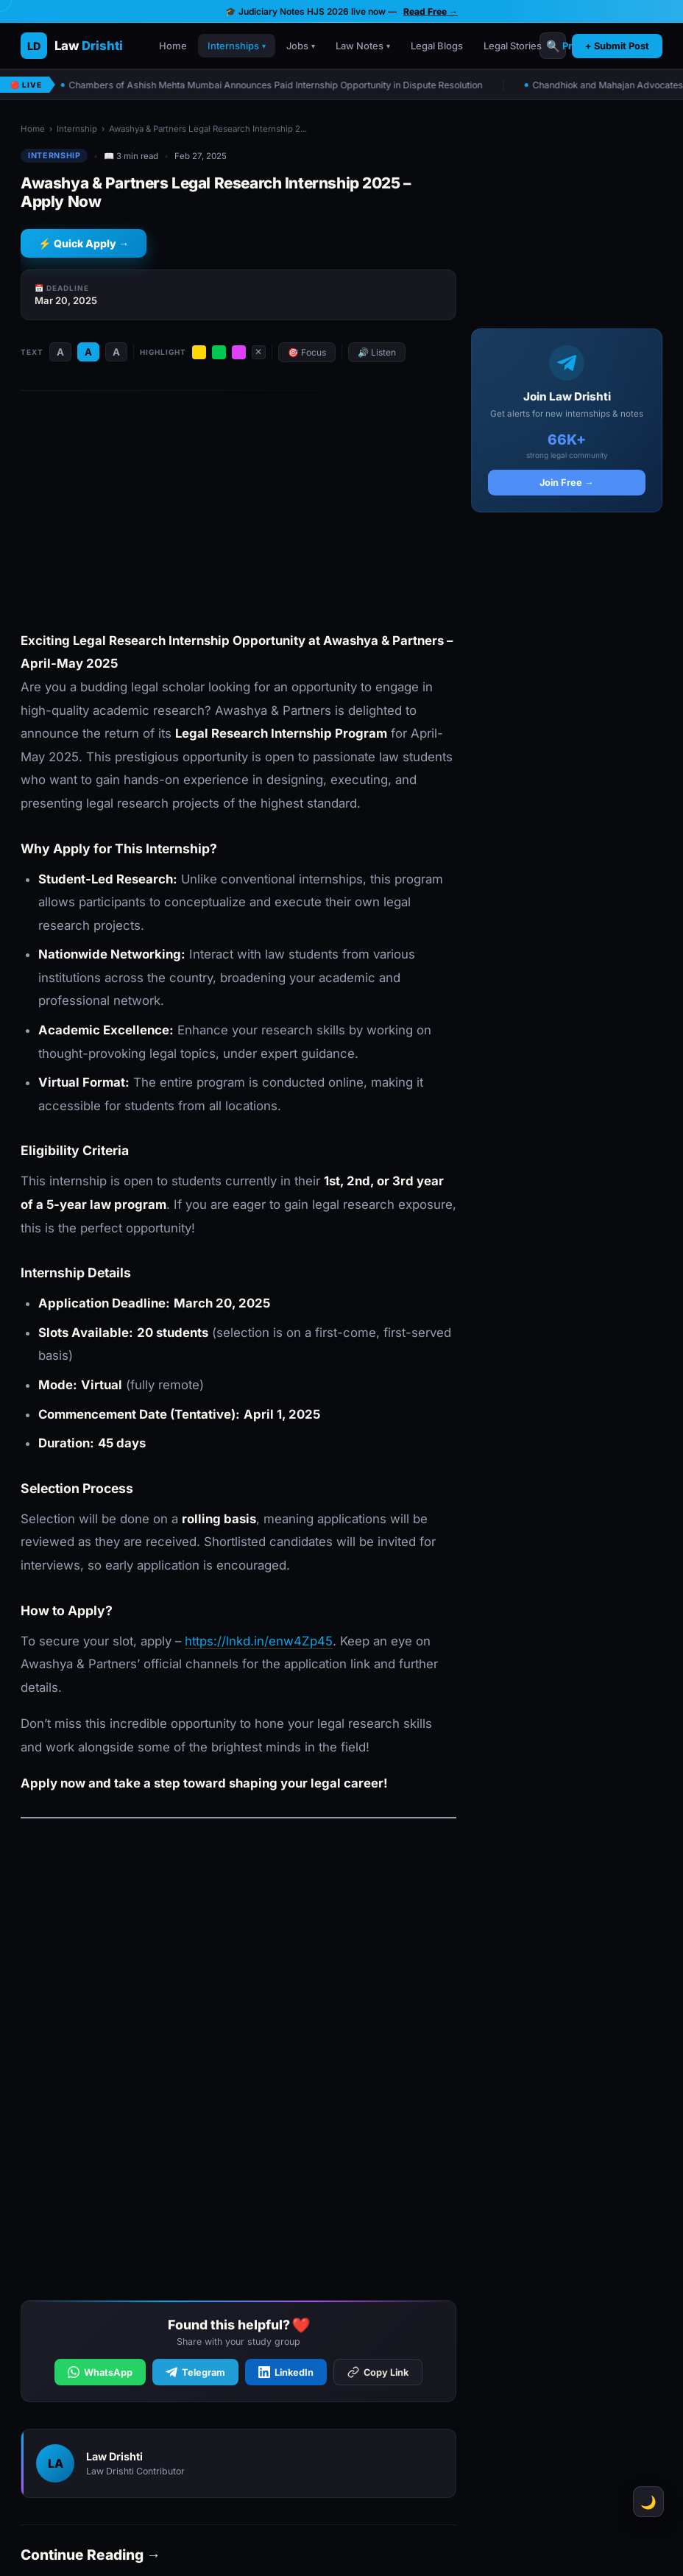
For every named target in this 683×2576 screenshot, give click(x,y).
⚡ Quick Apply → (83, 243)
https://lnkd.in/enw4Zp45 (259, 1641)
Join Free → (566, 482)
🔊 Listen (377, 352)
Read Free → (430, 11)
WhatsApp (100, 2376)
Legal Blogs (437, 46)
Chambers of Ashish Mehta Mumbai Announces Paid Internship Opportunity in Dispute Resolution (275, 85)
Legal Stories (513, 46)
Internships (237, 46)
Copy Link (377, 2376)
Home (173, 46)
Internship (77, 129)
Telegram (195, 2376)
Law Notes (363, 46)
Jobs (300, 46)
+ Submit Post (617, 46)
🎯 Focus (307, 352)
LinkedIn (286, 2376)
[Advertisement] (238, 512)
